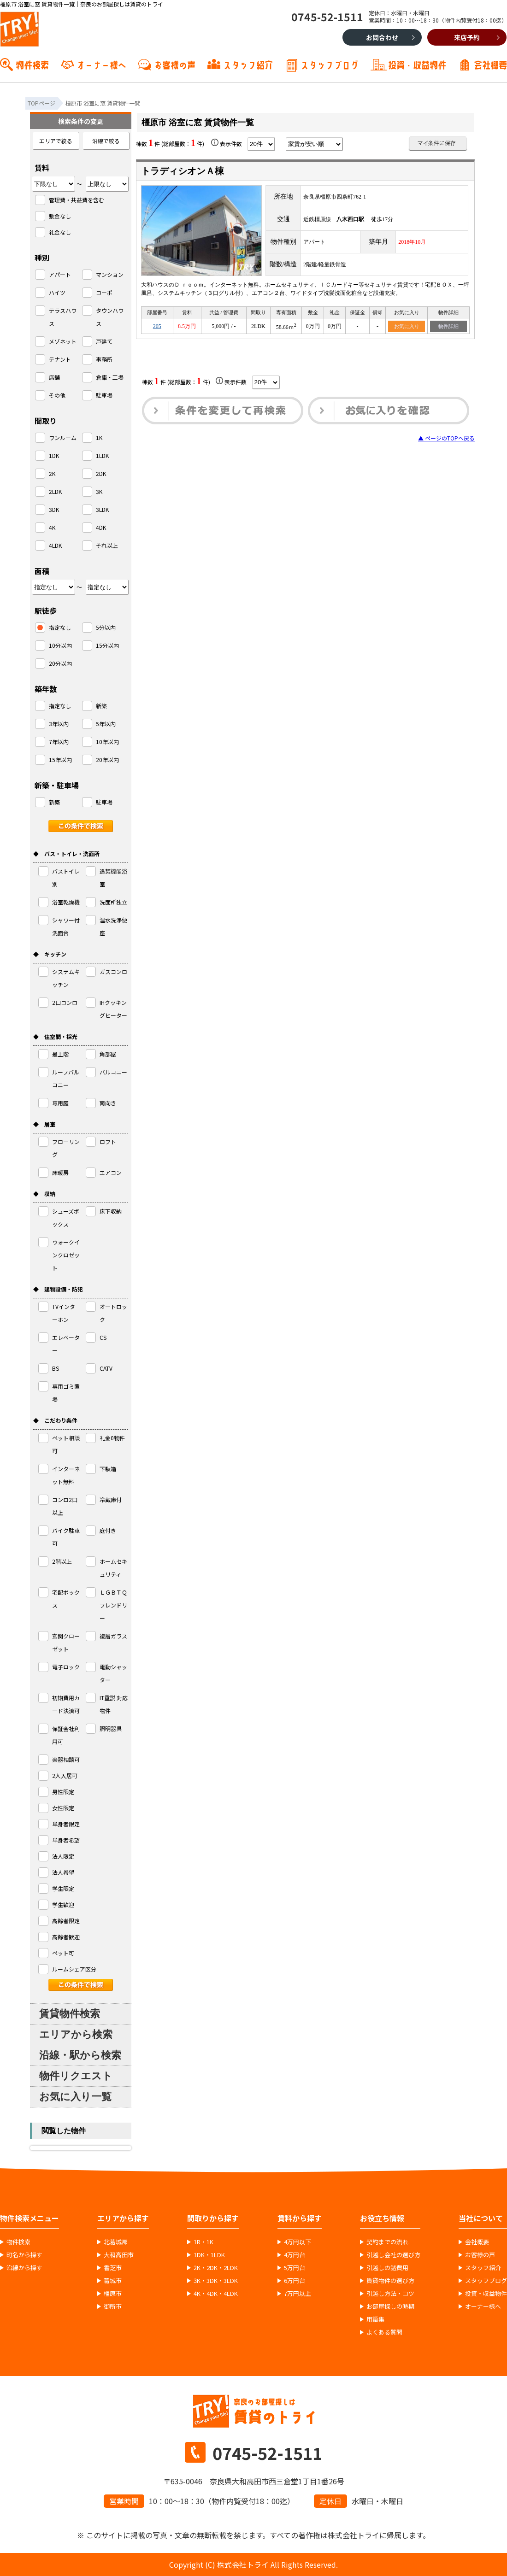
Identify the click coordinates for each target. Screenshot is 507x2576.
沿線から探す (24, 2268)
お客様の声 (174, 64)
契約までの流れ (387, 2242)
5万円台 (294, 2268)
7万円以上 (297, 2293)
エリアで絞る (55, 141)
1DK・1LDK (209, 2255)
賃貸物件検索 (69, 2013)
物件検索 (32, 64)
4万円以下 (297, 2242)
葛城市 (113, 2281)
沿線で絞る (106, 141)
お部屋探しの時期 (390, 2306)
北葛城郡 (116, 2242)
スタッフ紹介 (248, 64)
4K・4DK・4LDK (216, 2293)
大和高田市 (119, 2255)
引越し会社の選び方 (393, 2255)
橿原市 (113, 2293)
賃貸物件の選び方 (390, 2281)
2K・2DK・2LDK (216, 2268)
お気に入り (406, 326)
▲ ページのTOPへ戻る (446, 438)
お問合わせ (382, 37)
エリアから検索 (75, 2034)
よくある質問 (384, 2332)
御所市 (113, 2306)
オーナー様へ (101, 64)
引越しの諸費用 (387, 2268)
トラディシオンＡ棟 (182, 171)
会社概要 (490, 64)
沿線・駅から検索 (80, 2055)
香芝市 (113, 2268)
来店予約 (467, 37)
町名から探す (24, 2255)
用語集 (375, 2319)
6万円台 (294, 2281)
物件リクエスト (75, 2076)
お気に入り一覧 (75, 2096)
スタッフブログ (330, 64)
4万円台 (294, 2255)
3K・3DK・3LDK (216, 2281)
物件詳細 (448, 326)
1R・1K (203, 2242)
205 (157, 326)
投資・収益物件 (417, 64)
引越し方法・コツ (390, 2293)
